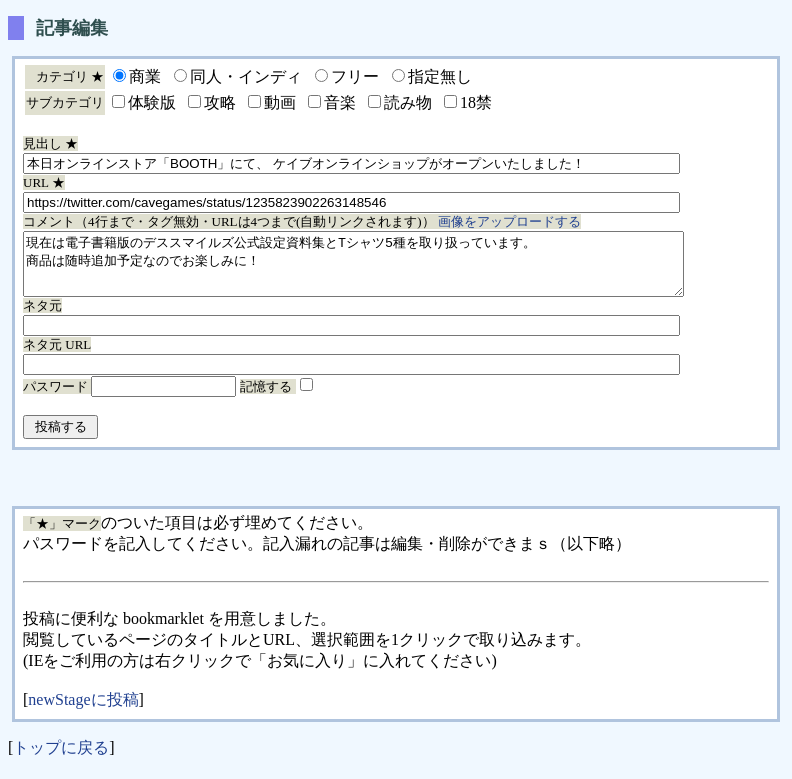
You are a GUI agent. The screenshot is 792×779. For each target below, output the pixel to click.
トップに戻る (61, 759)
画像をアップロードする (509, 221)
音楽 (340, 102)
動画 (280, 102)
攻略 (220, 102)
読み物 (408, 102)
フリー (355, 76)
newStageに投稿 (83, 711)
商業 (145, 76)
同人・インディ (246, 76)
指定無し (440, 76)
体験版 (152, 102)
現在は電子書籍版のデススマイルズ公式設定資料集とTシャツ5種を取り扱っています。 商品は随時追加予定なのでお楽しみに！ (393, 270)
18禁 (476, 102)
